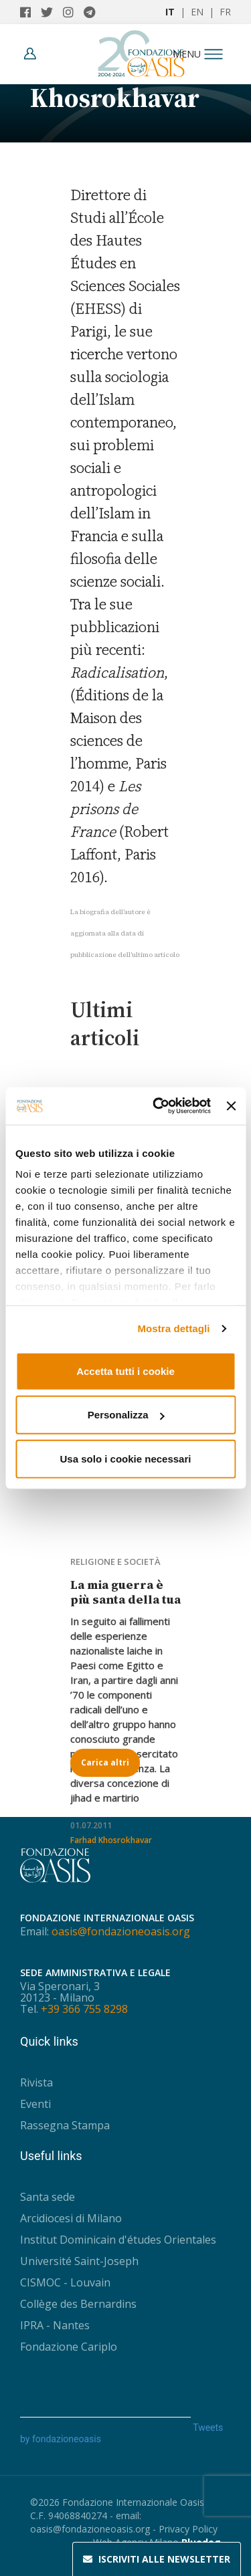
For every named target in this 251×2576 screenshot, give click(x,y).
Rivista (36, 2082)
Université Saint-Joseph (79, 2261)
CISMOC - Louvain (65, 2282)
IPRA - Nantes (55, 2325)
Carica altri (105, 1762)
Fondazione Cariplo (68, 2346)
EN (197, 11)
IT (170, 11)
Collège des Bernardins (78, 2303)
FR (225, 11)
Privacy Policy (188, 2529)
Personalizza (126, 1414)
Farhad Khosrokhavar (111, 1840)
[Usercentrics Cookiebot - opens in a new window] (157, 1106)
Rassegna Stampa (65, 2125)
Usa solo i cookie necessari (125, 1458)
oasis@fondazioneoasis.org (121, 1931)
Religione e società (115, 1561)
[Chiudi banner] (231, 1106)
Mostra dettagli (173, 1328)
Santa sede (47, 2196)
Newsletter (156, 2559)
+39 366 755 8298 (84, 2009)
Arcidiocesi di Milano (71, 2218)
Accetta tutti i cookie (125, 1370)
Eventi (35, 2104)
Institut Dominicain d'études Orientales (118, 2239)
